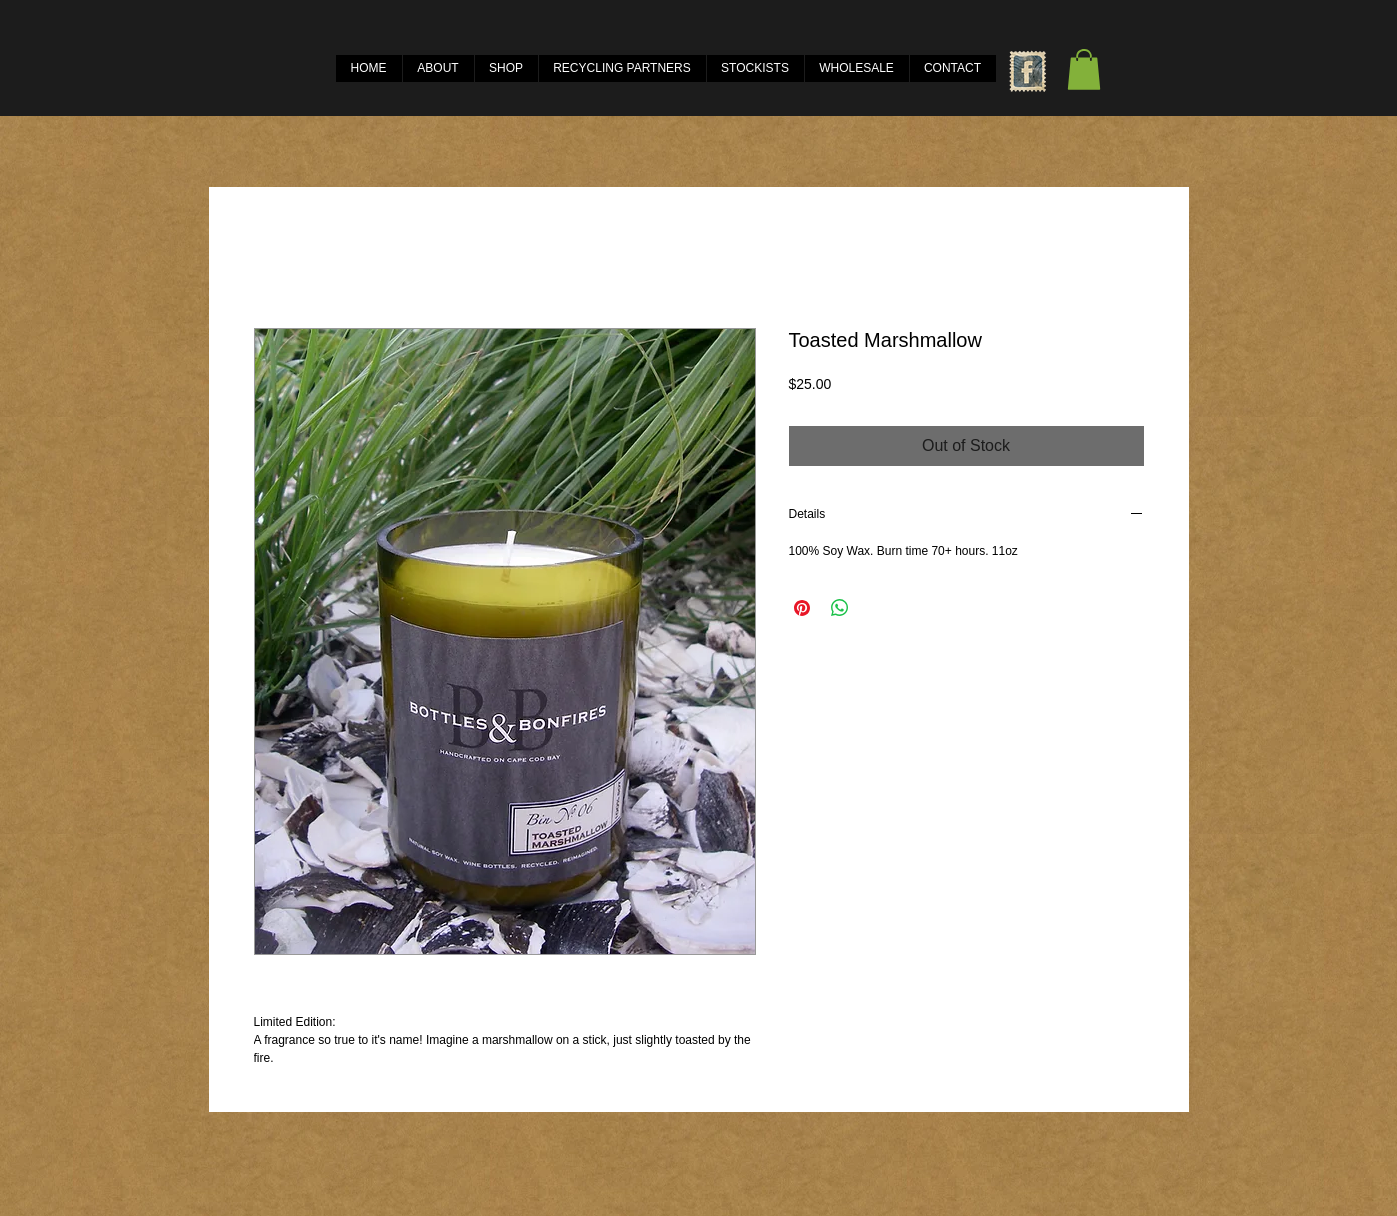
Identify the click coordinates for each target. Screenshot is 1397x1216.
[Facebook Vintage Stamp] (1027, 71)
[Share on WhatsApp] (840, 608)
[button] (1084, 69)
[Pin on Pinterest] (802, 608)
